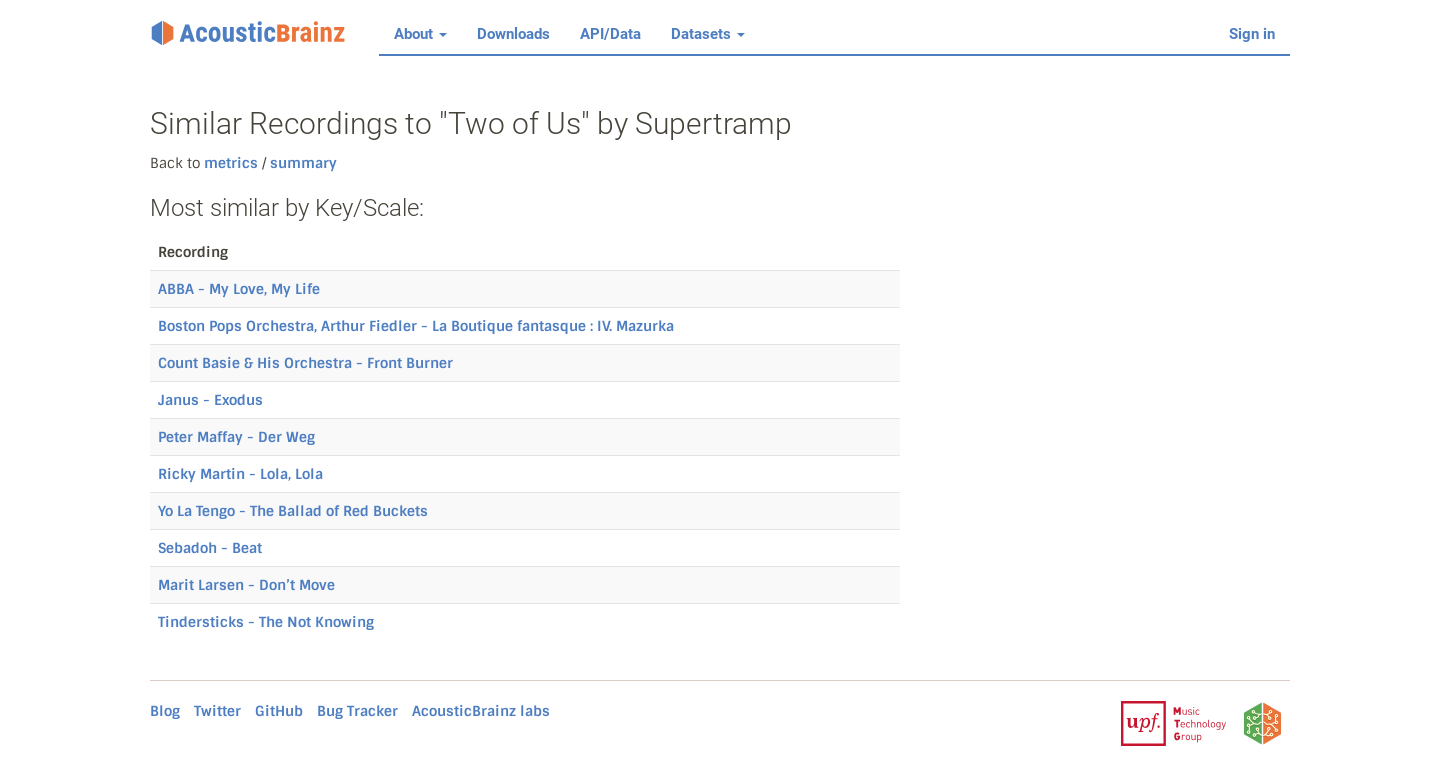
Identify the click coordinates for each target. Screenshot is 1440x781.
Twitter (217, 711)
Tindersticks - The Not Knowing (266, 622)
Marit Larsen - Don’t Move (246, 585)
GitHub (279, 711)
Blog (165, 711)
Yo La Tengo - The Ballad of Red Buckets (293, 511)
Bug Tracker (357, 711)
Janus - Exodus (210, 400)
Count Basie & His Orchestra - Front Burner (305, 363)
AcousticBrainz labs (481, 711)
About (420, 34)
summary (301, 163)
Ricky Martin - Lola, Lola (240, 474)
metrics (231, 163)
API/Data (610, 34)
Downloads (513, 34)
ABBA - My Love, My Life (239, 289)
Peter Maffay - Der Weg (236, 437)
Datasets (708, 34)
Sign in (1252, 34)
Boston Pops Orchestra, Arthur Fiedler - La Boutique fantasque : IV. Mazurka (416, 326)
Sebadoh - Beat (210, 548)
